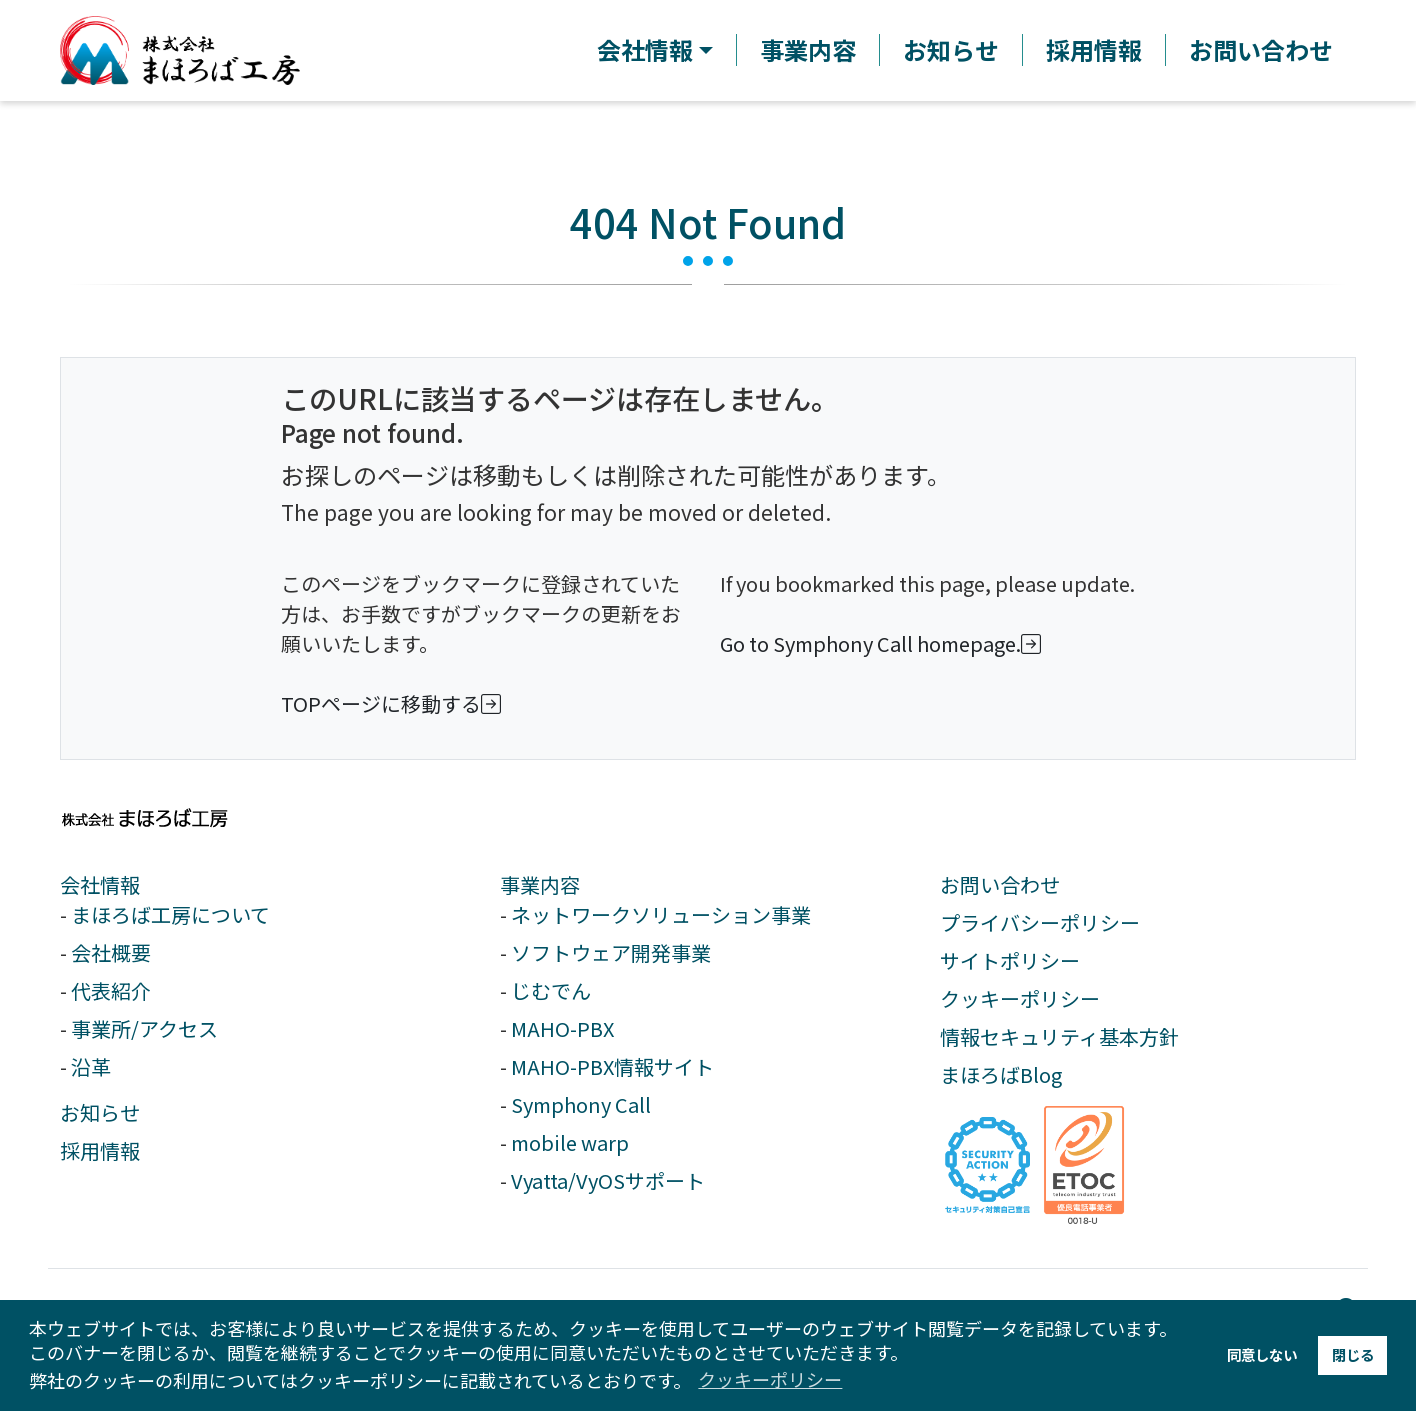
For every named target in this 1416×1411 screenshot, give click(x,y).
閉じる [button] (1353, 1354)
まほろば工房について (170, 914)
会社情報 (100, 884)
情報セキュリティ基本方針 (1059, 1036)
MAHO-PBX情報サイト (612, 1066)
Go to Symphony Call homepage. (884, 643)
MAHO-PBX (562, 1028)
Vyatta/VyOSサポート (608, 1180)
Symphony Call (581, 1104)
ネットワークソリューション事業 (661, 914)
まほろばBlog (1001, 1074)
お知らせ (951, 50)
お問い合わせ (1261, 50)
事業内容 (808, 50)
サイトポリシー (1010, 960)
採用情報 (1094, 50)
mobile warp (570, 1142)
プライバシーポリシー (1040, 922)
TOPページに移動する (395, 703)
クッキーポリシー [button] (770, 1379)
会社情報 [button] (645, 50)
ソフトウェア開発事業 (611, 952)
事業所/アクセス (144, 1028)
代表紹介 (111, 990)
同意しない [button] (1262, 1354)
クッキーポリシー (1020, 998)
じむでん (551, 990)
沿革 (91, 1066)
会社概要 (111, 952)
